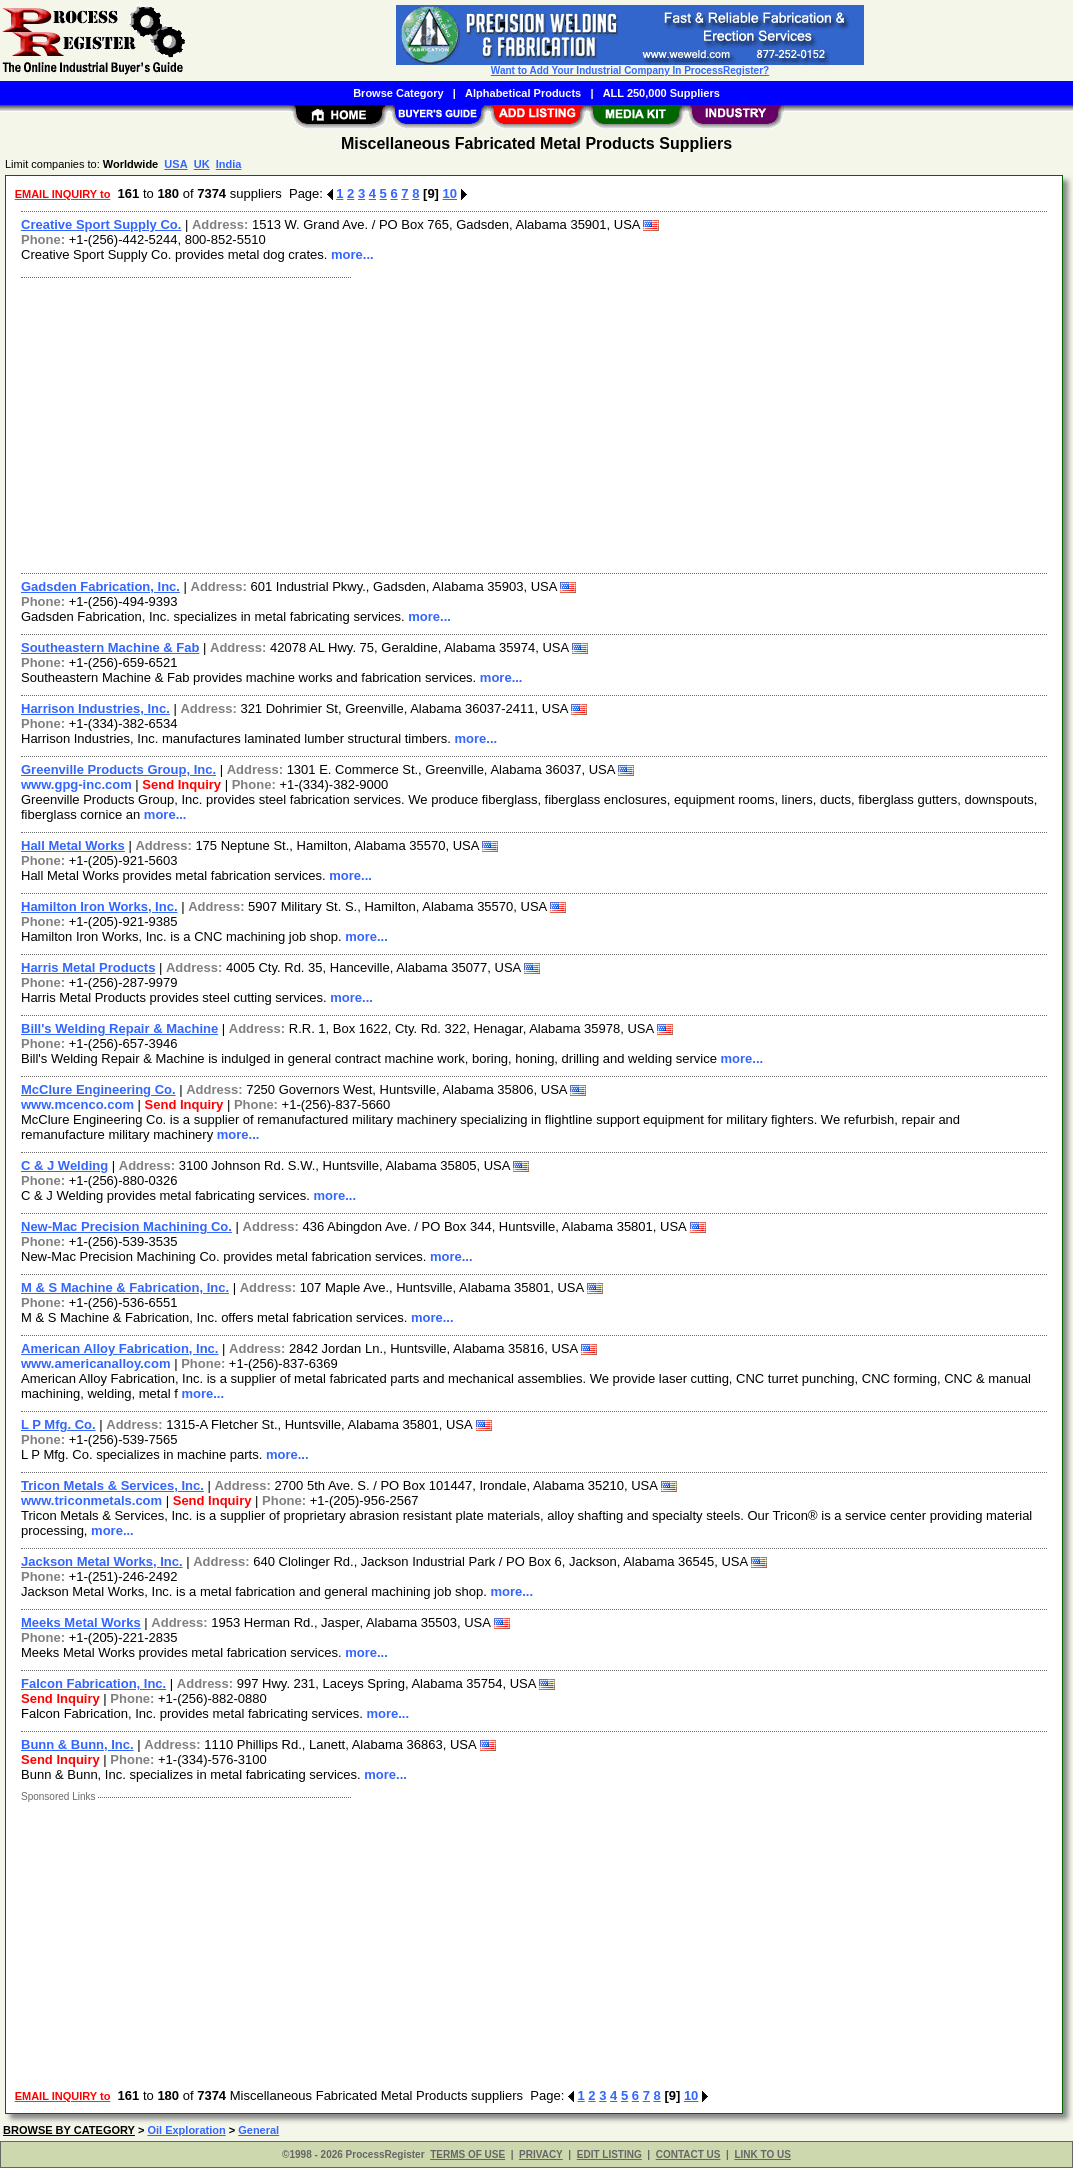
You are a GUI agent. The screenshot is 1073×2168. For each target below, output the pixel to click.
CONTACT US (688, 2154)
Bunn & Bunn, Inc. (77, 1744)
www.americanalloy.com (96, 1363)
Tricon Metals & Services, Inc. (112, 1485)
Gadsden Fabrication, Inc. (100, 586)
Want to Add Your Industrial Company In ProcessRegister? (630, 70)
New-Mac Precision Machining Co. (126, 1226)
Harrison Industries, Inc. (95, 708)
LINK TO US (762, 2154)
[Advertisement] (535, 423)
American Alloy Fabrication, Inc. (119, 1348)
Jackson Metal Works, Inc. (102, 1561)
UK (202, 164)
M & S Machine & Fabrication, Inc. (125, 1287)
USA (175, 164)
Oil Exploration (186, 2130)
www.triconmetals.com (91, 1500)
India (229, 164)
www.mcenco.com (77, 1104)
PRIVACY (541, 2154)
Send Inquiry (181, 784)
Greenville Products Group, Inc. (118, 769)
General (258, 2130)
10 (450, 193)
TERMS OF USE (467, 2154)
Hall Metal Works (73, 845)
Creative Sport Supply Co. (101, 224)
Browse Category (398, 93)
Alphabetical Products (523, 93)
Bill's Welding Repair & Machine (119, 1028)
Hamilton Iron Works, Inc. (99, 906)
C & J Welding (64, 1165)
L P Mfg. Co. (58, 1424)
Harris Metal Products (88, 967)
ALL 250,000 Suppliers (661, 93)
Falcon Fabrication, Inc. (93, 1683)
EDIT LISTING (609, 2154)
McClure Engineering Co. (98, 1089)
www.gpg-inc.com (76, 784)
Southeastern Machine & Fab (110, 647)
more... (352, 254)
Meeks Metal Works (81, 1622)
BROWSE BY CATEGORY (69, 2130)
